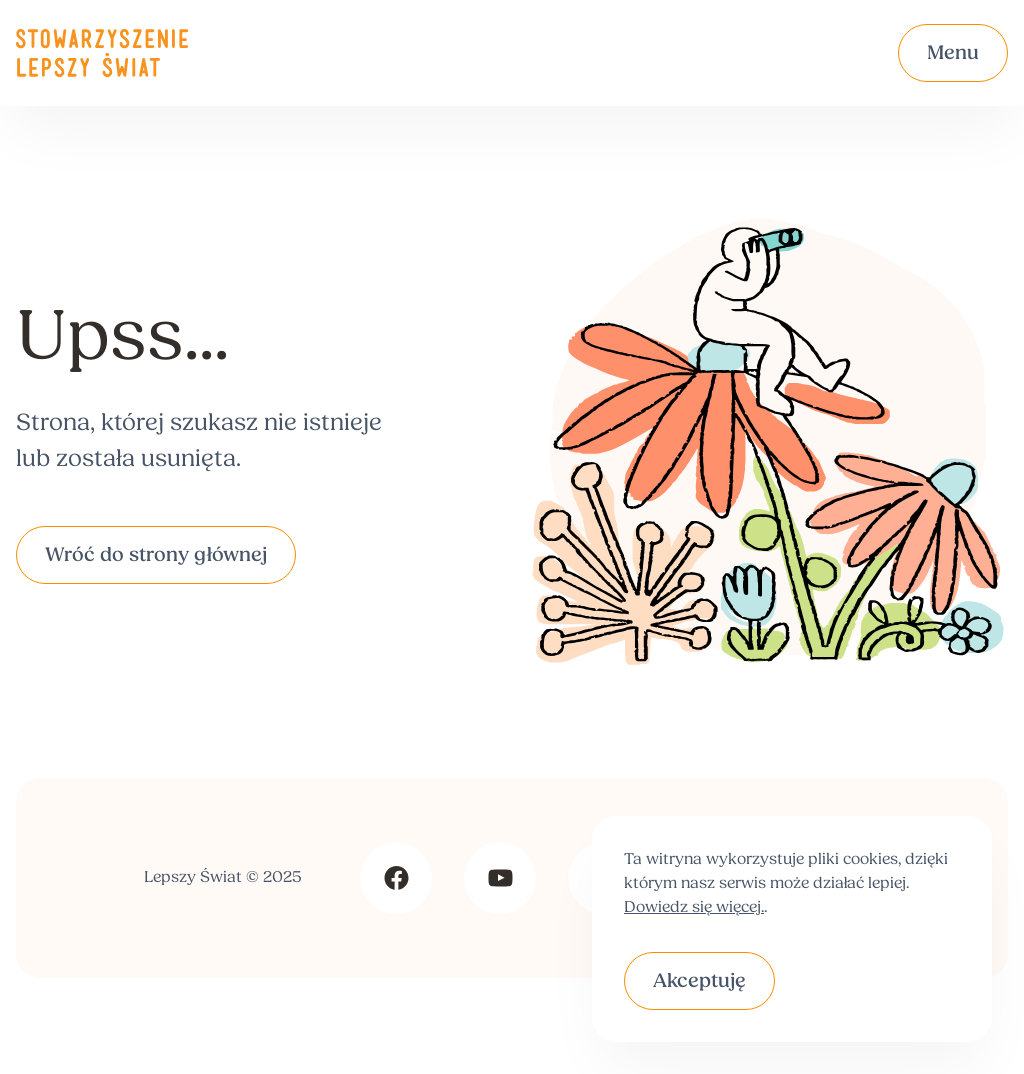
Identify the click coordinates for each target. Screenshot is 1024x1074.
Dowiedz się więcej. (694, 908)
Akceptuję (699, 982)
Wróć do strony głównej (156, 556)
